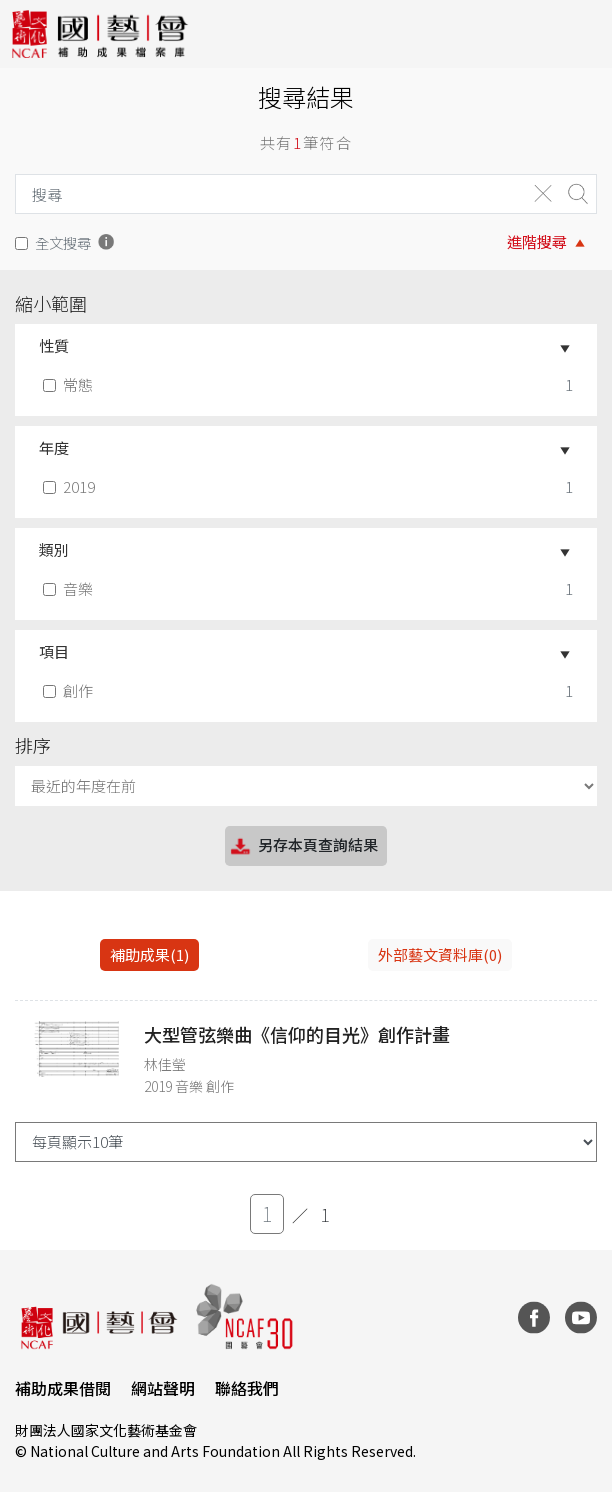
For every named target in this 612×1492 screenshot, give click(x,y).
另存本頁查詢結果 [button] (303, 846)
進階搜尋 (537, 241)
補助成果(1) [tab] (149, 954)
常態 (70, 384)
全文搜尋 (63, 242)
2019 (71, 486)
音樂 (70, 588)
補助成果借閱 (63, 1388)
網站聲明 (163, 1388)
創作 (70, 690)
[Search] (266, 194)
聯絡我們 (247, 1388)
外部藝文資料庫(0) (440, 954)
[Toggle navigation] (582, 34)
